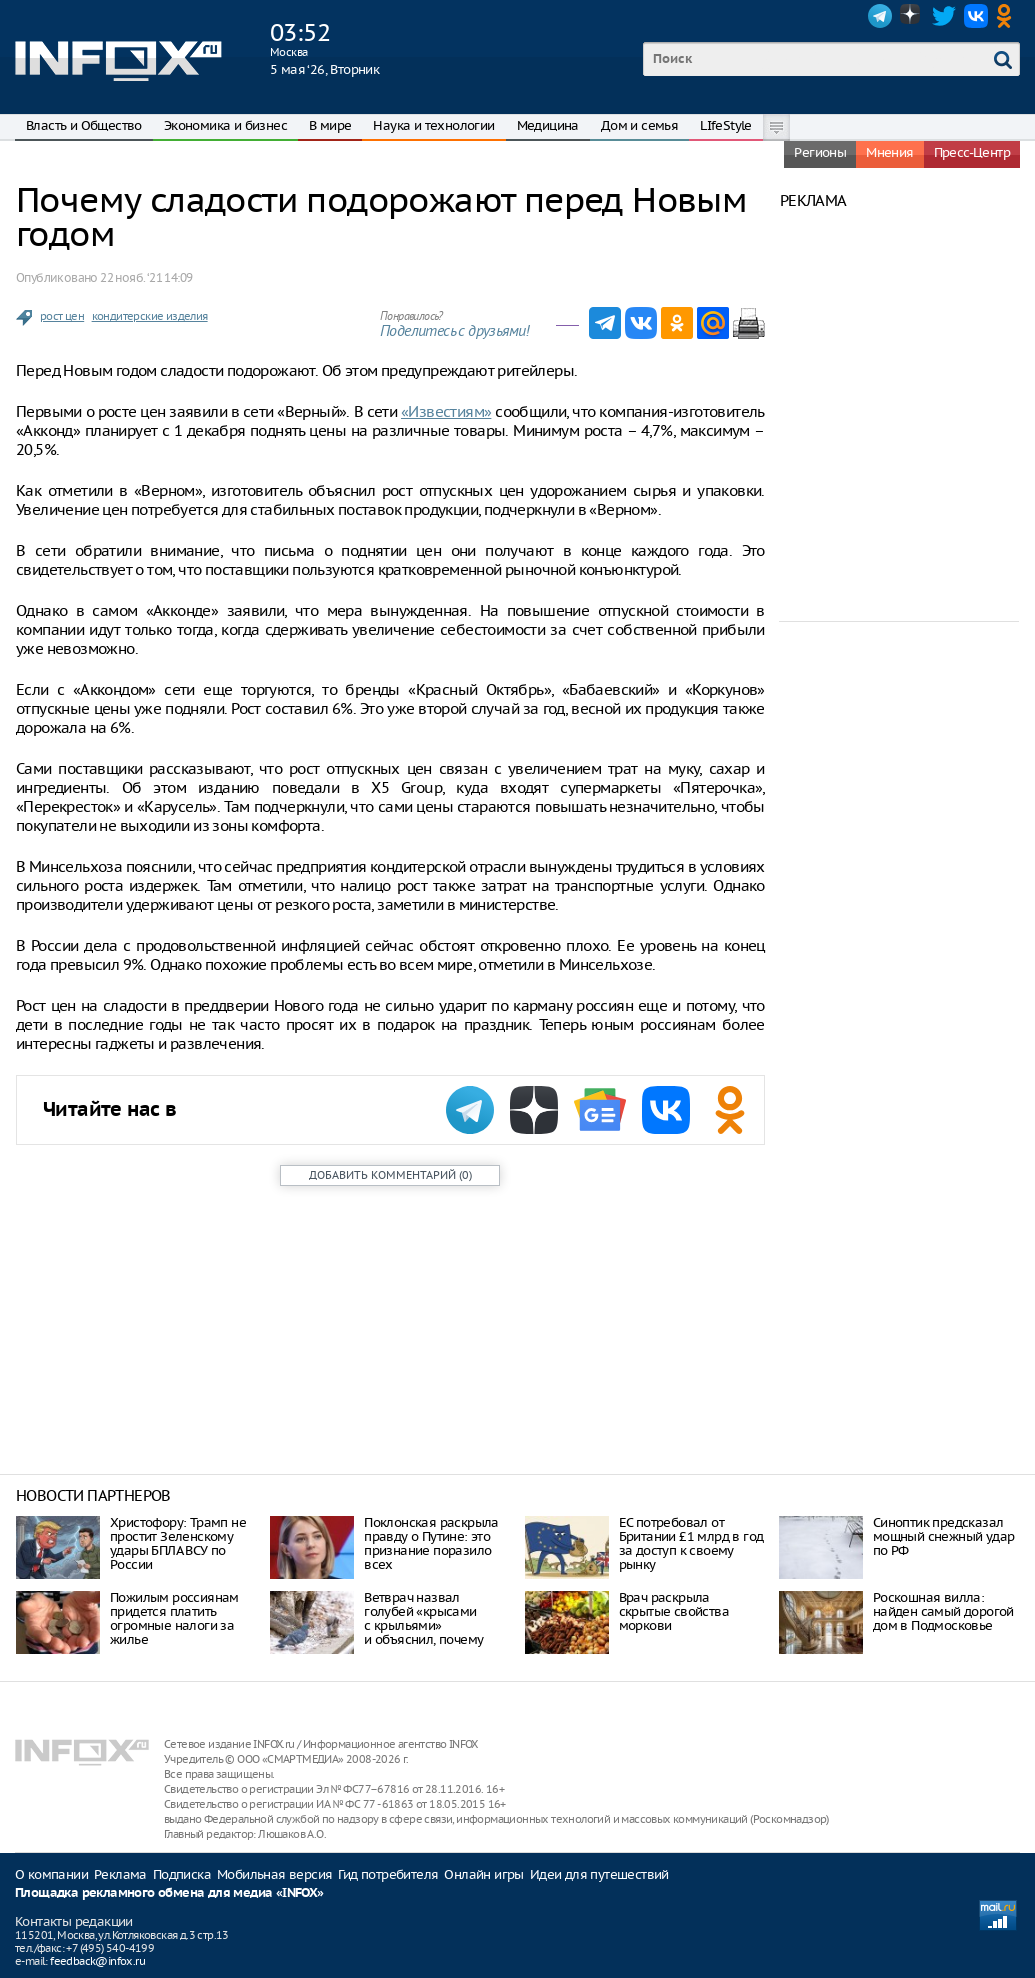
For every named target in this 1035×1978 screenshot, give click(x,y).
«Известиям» (446, 411)
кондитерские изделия (150, 316)
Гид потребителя (388, 1874)
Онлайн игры (483, 1874)
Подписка (182, 1874)
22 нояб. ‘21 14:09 (146, 277)
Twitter (944, 16)
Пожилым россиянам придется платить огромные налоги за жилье (174, 1618)
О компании (51, 1874)
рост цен (62, 316)
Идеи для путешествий (599, 1874)
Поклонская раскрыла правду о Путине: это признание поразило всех (431, 1543)
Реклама (120, 1874)
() (390, 1175)
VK (976, 16)
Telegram (880, 16)
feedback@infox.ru (97, 1961)
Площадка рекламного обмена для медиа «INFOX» (169, 1893)
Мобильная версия (274, 1874)
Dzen (912, 16)
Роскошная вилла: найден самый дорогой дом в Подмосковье (943, 1611)
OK (1008, 16)
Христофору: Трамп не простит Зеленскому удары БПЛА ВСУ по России (178, 1543)
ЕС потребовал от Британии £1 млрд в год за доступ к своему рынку (691, 1543)
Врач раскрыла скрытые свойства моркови (674, 1611)
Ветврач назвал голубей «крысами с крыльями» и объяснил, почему (423, 1618)
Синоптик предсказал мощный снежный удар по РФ (944, 1536)
